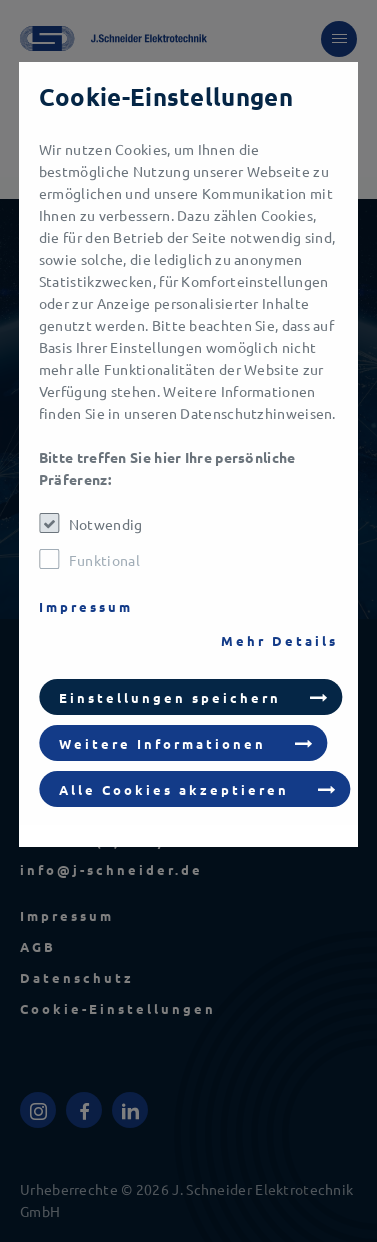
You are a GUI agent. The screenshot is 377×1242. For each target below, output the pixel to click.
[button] (190, 697)
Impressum (86, 606)
